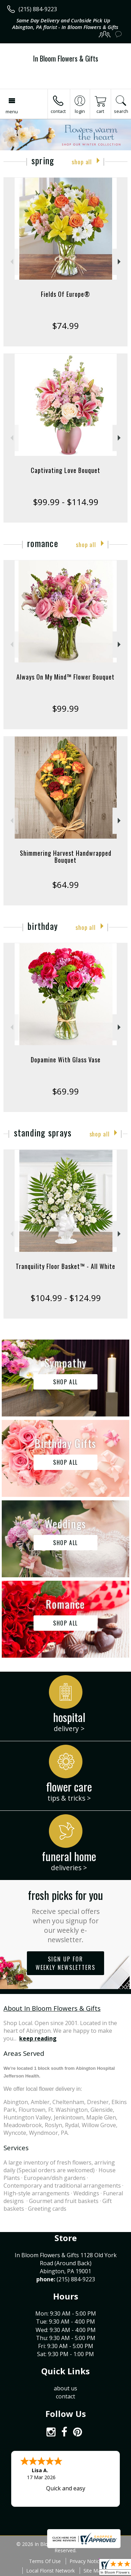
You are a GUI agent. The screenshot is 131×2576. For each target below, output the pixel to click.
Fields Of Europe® (65, 294)
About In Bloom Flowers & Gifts (52, 2008)
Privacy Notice (86, 2561)
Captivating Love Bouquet (65, 470)
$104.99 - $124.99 (65, 1298)
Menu (12, 111)
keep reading (38, 2038)
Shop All (82, 161)
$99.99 (65, 708)
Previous (11, 262)
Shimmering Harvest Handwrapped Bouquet (65, 856)
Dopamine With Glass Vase (66, 1059)
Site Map (93, 2570)
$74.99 (65, 325)
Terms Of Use (45, 2561)
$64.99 (65, 884)
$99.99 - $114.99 (66, 502)
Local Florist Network (50, 2570)
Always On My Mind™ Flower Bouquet (65, 676)
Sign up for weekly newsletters (65, 1963)
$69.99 (65, 1091)
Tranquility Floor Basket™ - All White (65, 1266)
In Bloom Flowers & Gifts (65, 58)
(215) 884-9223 (38, 9)
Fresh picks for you (65, 1915)
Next (120, 262)
